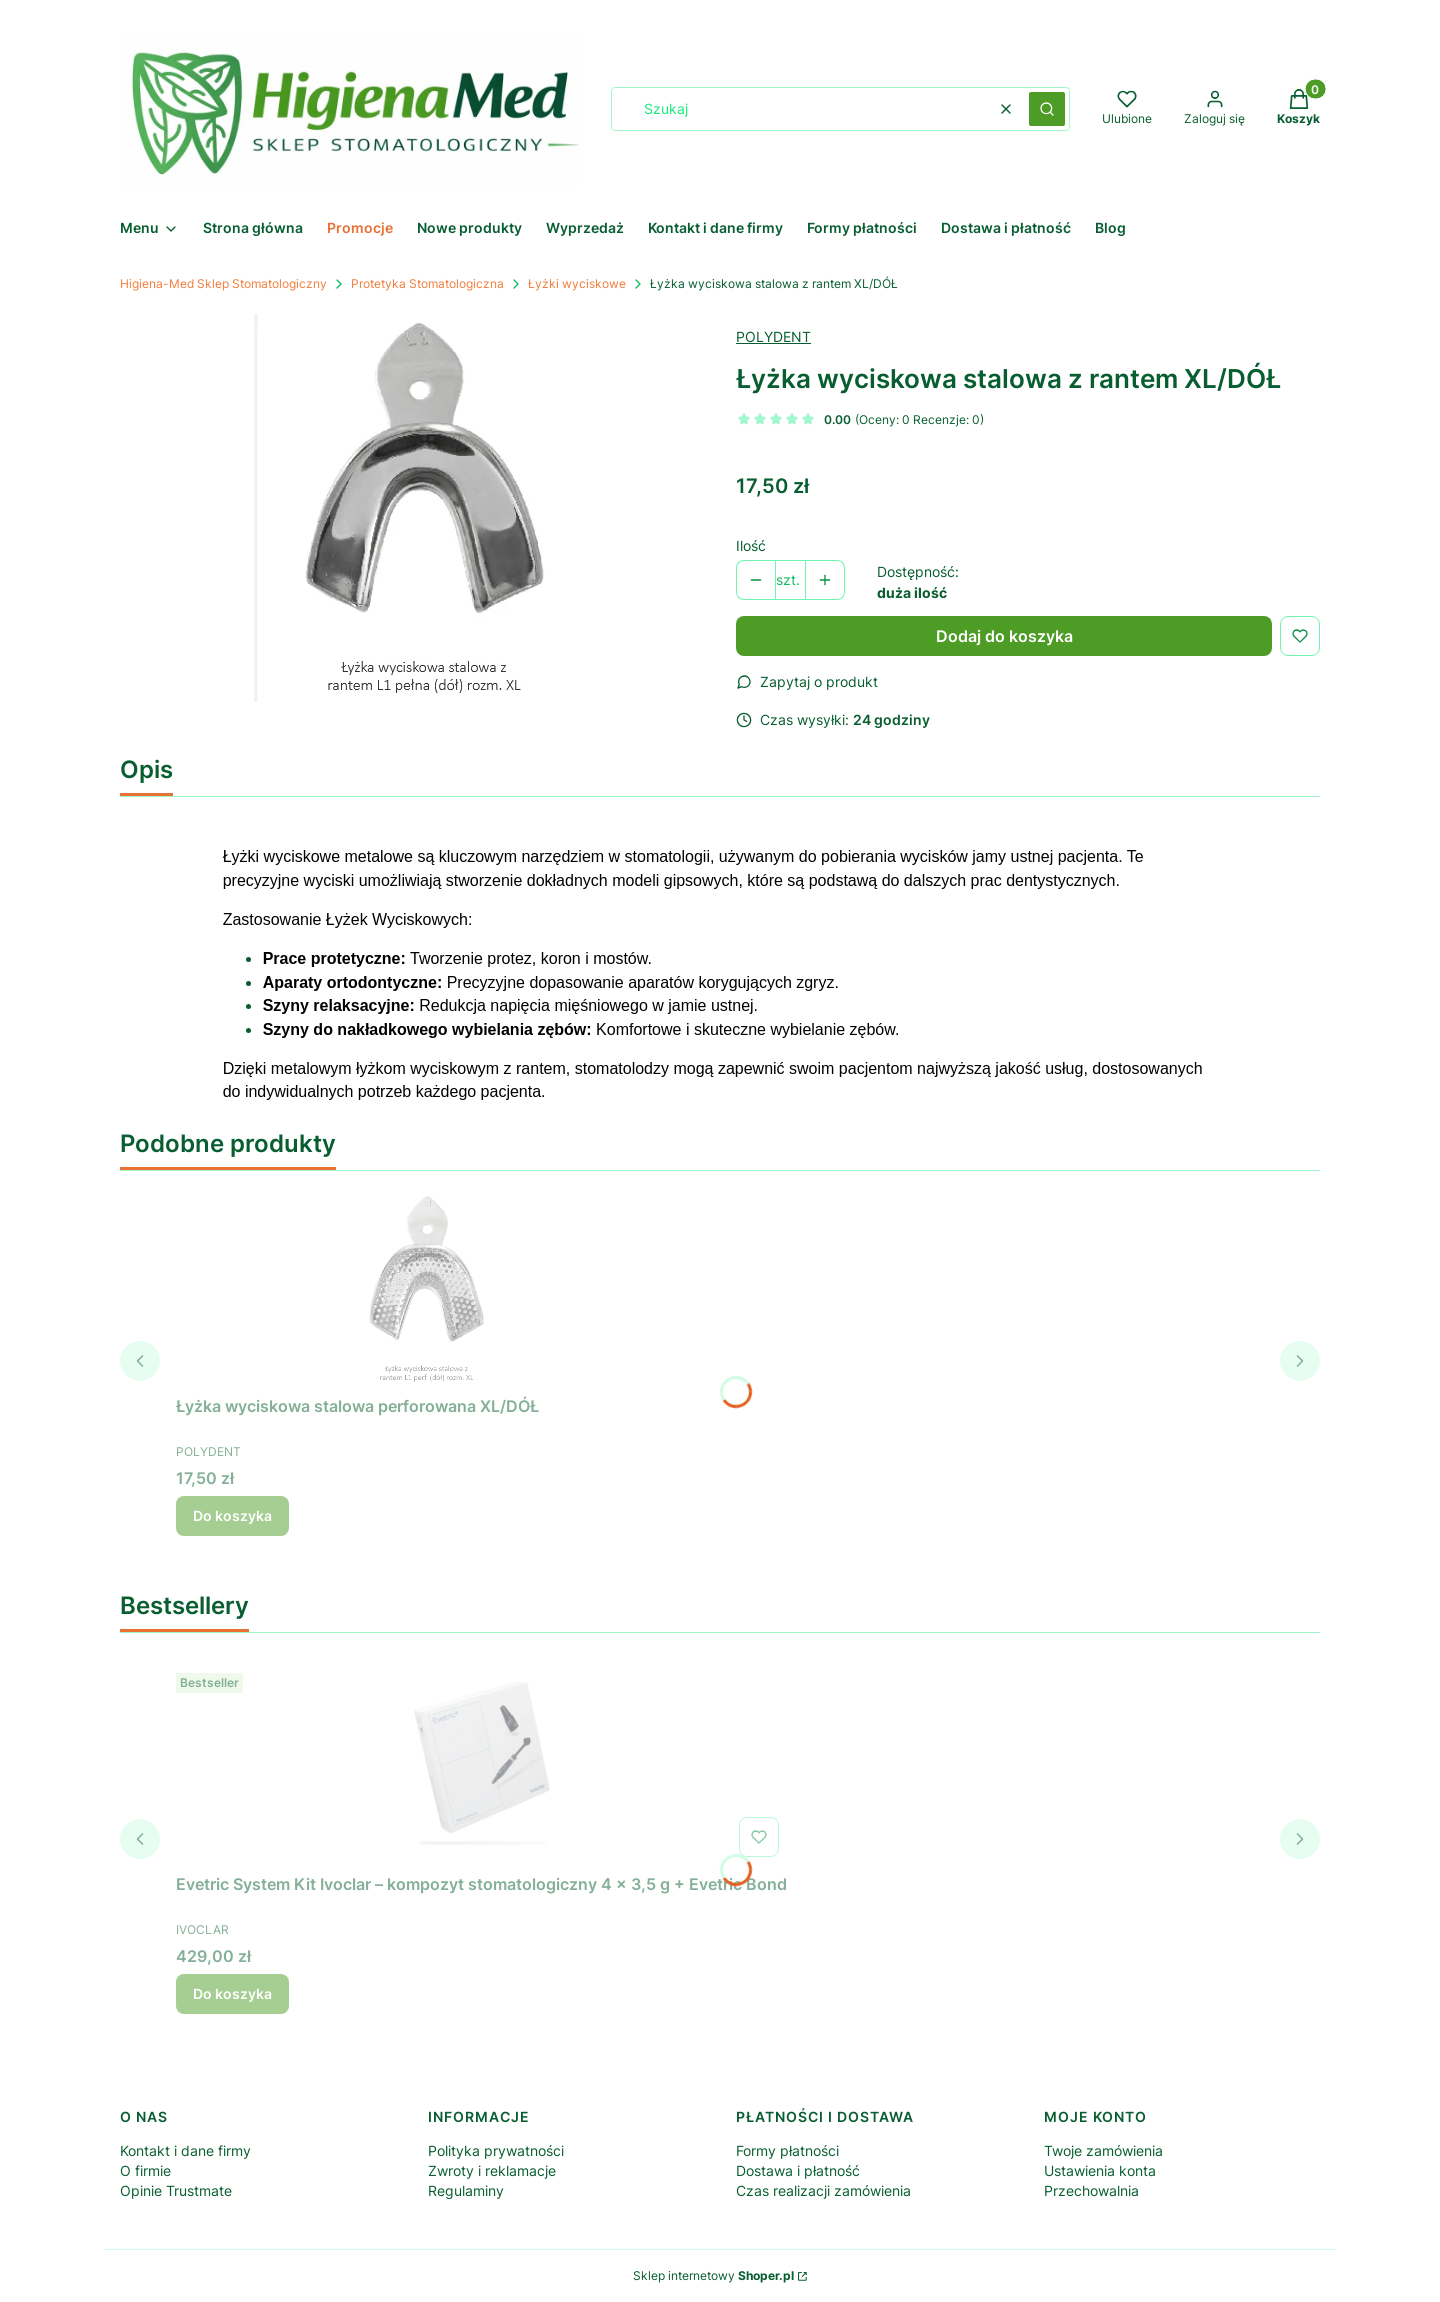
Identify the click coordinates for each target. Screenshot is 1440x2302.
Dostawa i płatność (798, 2170)
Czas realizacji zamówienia (823, 2190)
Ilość (751, 545)
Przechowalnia (1091, 2190)
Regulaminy (466, 2190)
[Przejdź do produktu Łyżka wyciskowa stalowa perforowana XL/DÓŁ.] (426, 1287)
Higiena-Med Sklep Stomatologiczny (223, 283)
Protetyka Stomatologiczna (427, 283)
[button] (1047, 109)
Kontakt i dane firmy (185, 2150)
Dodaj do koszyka (1004, 636)
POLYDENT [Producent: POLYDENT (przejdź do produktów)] (773, 336)
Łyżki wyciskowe (577, 283)
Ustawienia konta (1100, 2170)
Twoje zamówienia (1103, 2150)
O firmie (145, 2170)
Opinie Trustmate (176, 2190)
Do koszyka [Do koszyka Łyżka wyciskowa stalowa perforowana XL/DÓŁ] (232, 1515)
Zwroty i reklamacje (492, 2170)
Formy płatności (787, 2150)
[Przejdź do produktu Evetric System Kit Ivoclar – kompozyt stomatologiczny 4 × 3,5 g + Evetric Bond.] (482, 1765)
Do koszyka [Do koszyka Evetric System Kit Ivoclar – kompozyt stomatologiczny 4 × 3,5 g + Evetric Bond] (232, 1993)
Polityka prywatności (496, 2150)
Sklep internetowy (713, 2275)
